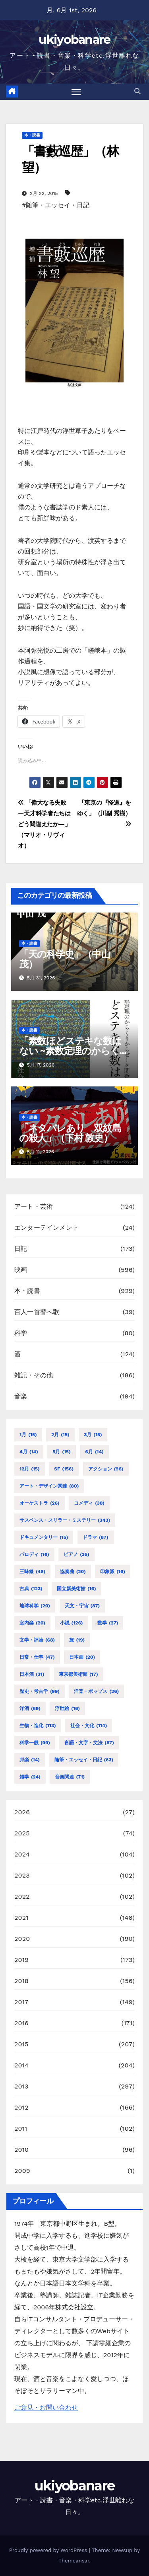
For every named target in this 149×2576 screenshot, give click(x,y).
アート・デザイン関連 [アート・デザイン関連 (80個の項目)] (49, 1486)
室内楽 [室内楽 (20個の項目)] (32, 1623)
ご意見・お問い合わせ (46, 2407)
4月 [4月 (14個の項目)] (28, 1452)
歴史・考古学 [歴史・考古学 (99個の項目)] (39, 1691)
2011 (20, 2128)
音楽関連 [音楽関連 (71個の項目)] (70, 1777)
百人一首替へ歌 (36, 1312)
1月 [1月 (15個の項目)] (28, 1435)
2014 (21, 2065)
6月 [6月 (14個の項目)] (94, 1452)
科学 (20, 1333)
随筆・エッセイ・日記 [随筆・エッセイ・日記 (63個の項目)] (84, 1760)
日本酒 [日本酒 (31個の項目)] (32, 1674)
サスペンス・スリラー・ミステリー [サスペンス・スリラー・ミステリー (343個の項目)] (64, 1520)
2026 (22, 1812)
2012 (21, 2107)
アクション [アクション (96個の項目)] (106, 1469)
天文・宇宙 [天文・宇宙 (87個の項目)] (82, 1606)
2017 (21, 2002)
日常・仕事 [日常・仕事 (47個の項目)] (37, 1657)
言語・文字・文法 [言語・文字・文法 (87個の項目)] (89, 1743)
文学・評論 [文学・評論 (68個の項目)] (37, 1640)
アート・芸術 (33, 1206)
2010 (21, 2149)
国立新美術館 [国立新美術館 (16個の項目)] (76, 1589)
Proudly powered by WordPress (49, 2550)
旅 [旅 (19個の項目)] (77, 1640)
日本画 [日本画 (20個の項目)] (82, 1657)
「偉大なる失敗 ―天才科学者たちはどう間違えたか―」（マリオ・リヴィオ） (45, 824)
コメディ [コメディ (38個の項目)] (89, 1503)
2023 (22, 1875)
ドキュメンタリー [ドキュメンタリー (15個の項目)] (43, 1537)
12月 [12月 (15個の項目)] (29, 1469)
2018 (21, 1981)
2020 (22, 1938)
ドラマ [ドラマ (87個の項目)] (95, 1537)
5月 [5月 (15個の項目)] (61, 1452)
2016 (21, 2023)
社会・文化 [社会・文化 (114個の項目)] (88, 1726)
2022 (22, 1896)
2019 (21, 1960)
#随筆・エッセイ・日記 (55, 205)
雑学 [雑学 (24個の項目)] (30, 1777)
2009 (22, 2170)
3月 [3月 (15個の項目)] (93, 1435)
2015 (21, 2044)
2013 (21, 2086)
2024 (22, 1854)
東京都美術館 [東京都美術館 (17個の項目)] (78, 1674)
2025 (22, 1833)
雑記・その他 (33, 1375)
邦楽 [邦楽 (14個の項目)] (29, 1760)
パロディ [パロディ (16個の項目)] (34, 1554)
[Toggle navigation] (76, 92)
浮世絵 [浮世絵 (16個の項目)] (67, 1708)
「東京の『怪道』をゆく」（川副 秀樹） (104, 813)
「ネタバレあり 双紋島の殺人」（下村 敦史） (70, 1133)
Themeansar (73, 2561)
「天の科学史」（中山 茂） (64, 959)
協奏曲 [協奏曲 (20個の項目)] (73, 1572)
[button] (137, 91)
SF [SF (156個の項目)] (64, 1469)
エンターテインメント (46, 1227)
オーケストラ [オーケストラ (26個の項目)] (39, 1503)
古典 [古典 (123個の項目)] (31, 1589)
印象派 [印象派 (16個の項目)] (112, 1572)
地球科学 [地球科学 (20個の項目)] (34, 1606)
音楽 (20, 1396)
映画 (20, 1269)
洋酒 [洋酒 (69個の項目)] (30, 1708)
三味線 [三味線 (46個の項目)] (32, 1572)
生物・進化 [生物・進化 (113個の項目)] (37, 1726)
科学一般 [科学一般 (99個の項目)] (34, 1743)
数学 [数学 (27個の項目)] (107, 1623)
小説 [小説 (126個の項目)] (71, 1623)
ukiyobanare (74, 39)
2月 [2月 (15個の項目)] (60, 1435)
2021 (21, 1917)
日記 (20, 1248)
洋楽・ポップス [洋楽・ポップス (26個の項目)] (96, 1691)
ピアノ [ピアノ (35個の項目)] (76, 1554)
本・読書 (32, 135)
